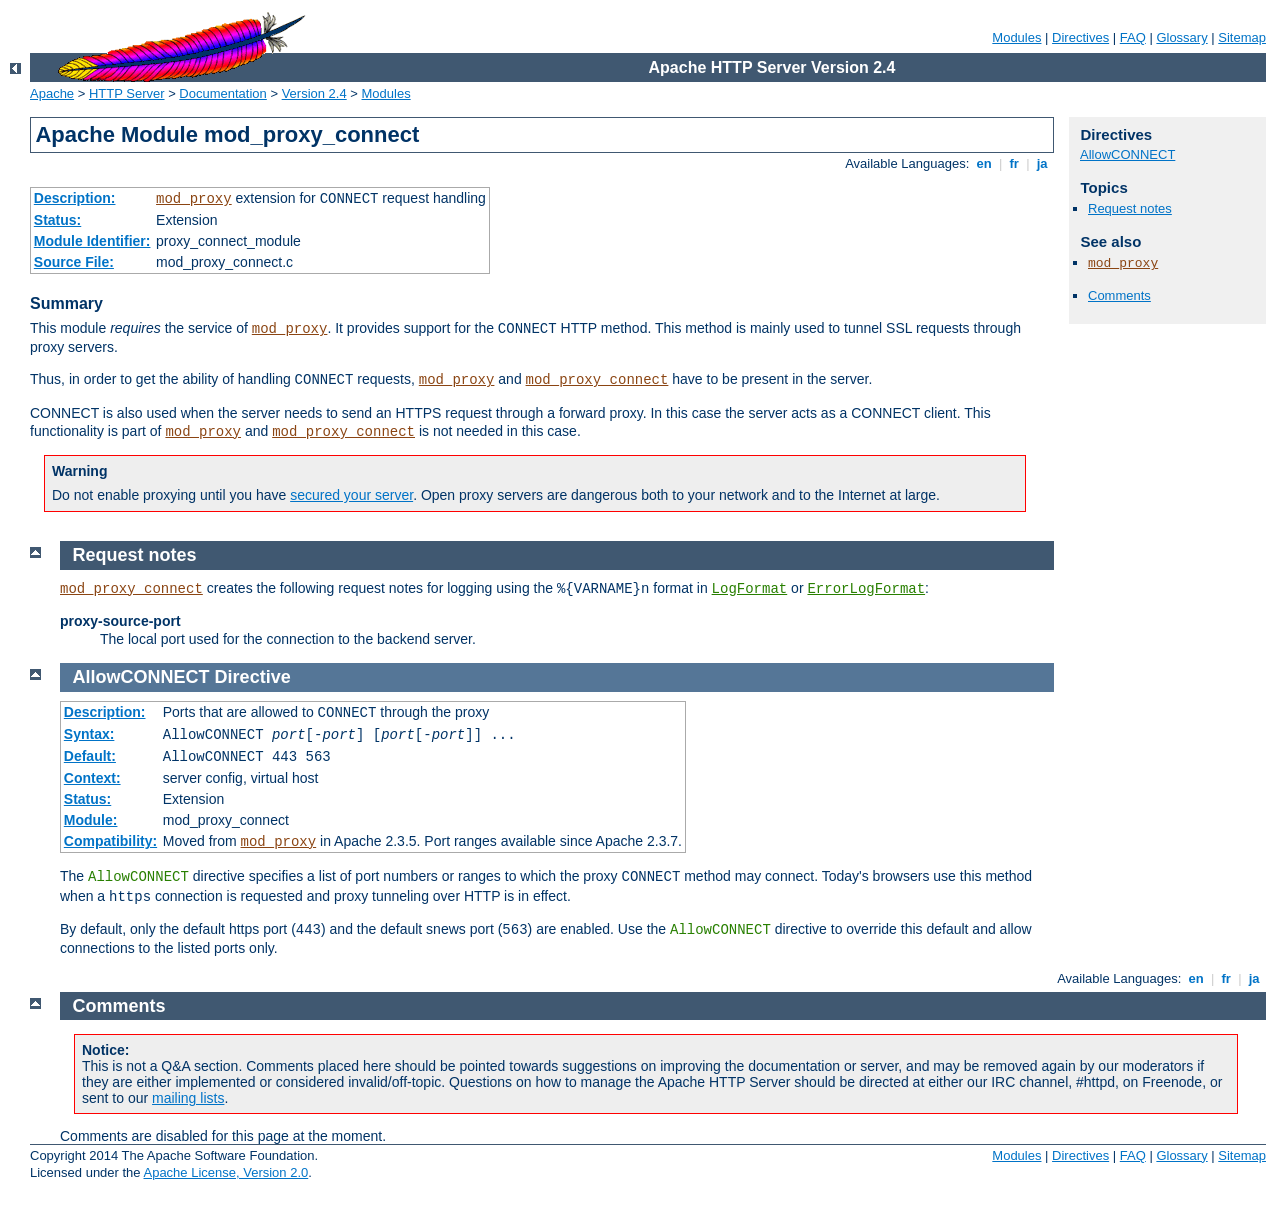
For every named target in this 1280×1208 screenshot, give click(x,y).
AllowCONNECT (1127, 154)
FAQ (1133, 37)
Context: (92, 778)
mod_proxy (194, 199)
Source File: (74, 262)
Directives (1080, 37)
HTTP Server (127, 93)
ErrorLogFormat (866, 589)
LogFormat (750, 589)
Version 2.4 (314, 93)
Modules (1016, 37)
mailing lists (188, 1098)
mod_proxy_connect (597, 380)
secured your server (351, 495)
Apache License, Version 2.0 (225, 1172)
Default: (90, 756)
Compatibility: (110, 841)
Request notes (1130, 208)
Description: (75, 198)
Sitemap (1242, 37)
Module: (91, 820)
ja (1042, 163)
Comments (1119, 295)
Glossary (1181, 37)
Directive (253, 677)
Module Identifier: (92, 241)
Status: (57, 220)
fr (1014, 163)
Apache (52, 93)
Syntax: (89, 734)
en (984, 163)
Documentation (222, 93)
